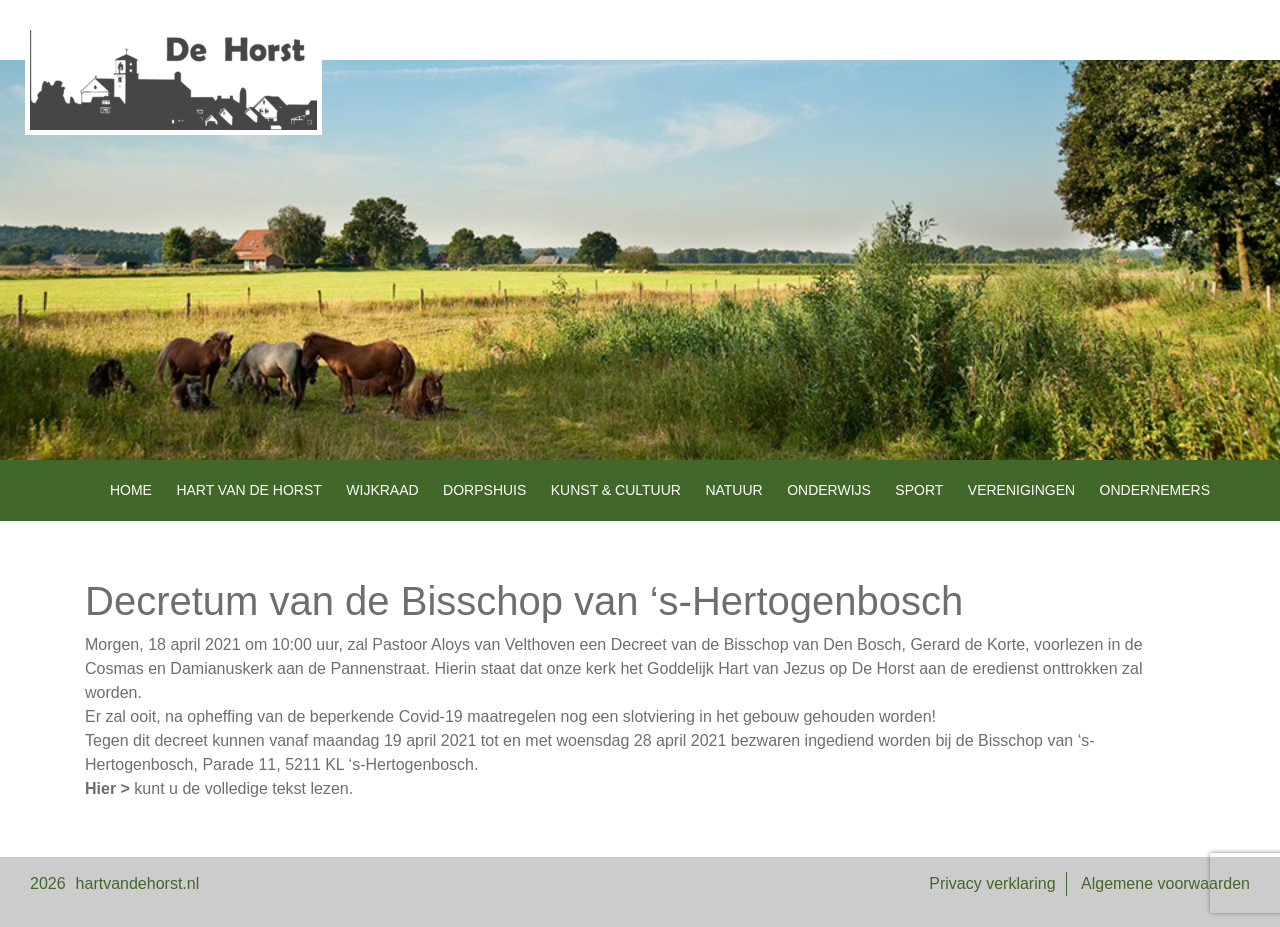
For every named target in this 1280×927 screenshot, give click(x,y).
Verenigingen (1021, 490)
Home (131, 490)
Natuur (733, 490)
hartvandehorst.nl (138, 883)
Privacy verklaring (992, 883)
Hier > (107, 788)
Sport (919, 490)
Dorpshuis (484, 490)
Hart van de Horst (248, 490)
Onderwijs (829, 490)
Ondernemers (1155, 490)
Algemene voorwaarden (1165, 883)
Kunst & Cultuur (616, 490)
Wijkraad (382, 490)
